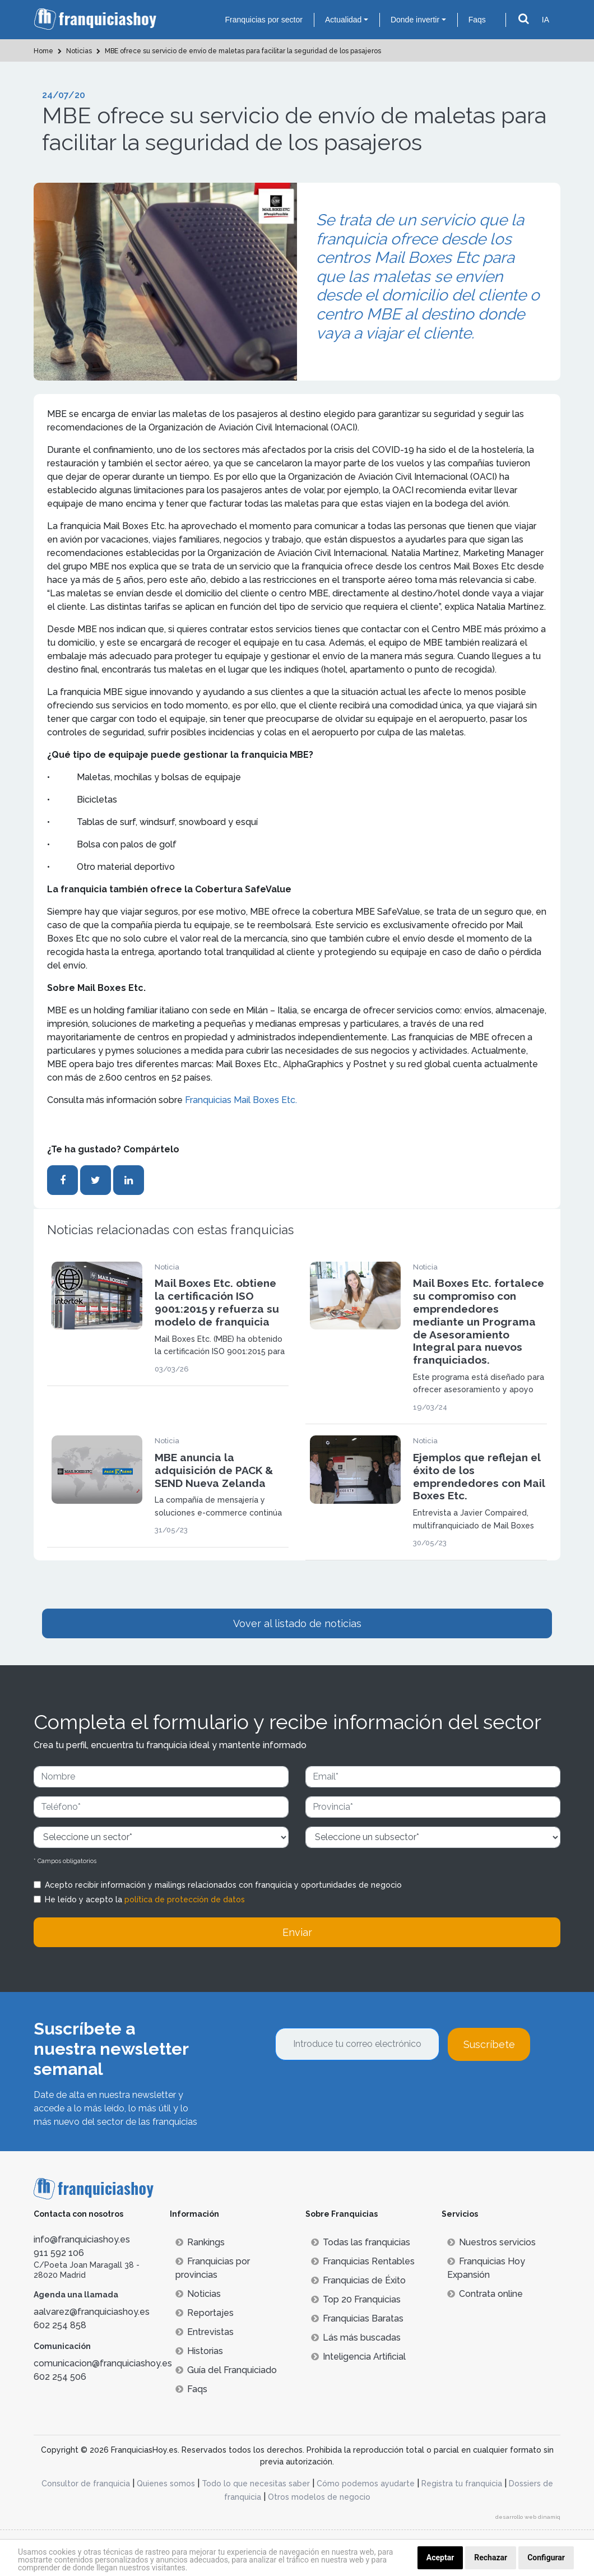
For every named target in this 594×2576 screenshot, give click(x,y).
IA (545, 19)
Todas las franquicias (360, 2242)
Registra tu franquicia (461, 2483)
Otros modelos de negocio (319, 2496)
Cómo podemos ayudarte (366, 2483)
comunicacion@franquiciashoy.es (103, 2363)
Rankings (200, 2242)
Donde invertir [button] (415, 19)
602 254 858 (60, 2325)
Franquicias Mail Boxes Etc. (241, 1100)
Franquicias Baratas (357, 2318)
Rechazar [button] (490, 2557)
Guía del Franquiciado (226, 2370)
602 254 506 (60, 2376)
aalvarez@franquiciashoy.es (92, 2311)
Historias (199, 2351)
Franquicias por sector (264, 19)
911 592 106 (59, 2253)
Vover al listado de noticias (297, 1623)
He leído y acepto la (145, 1899)
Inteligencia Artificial (358, 2356)
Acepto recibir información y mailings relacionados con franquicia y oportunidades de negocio (223, 1884)
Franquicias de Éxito (358, 2280)
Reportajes (204, 2313)
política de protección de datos (184, 1899)
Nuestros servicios (491, 2242)
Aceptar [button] (440, 2557)
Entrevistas (204, 2332)
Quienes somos (166, 2483)
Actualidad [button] (343, 19)
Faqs (477, 19)
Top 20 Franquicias (356, 2299)
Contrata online (485, 2293)
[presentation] (360, 2091)
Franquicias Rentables (363, 2261)
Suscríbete (489, 2044)
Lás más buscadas (356, 2337)
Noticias (198, 2293)
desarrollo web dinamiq (527, 2517)
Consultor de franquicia (85, 2483)
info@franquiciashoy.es (82, 2239)
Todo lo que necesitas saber (256, 2483)
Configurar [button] (546, 2557)
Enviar (297, 1932)
